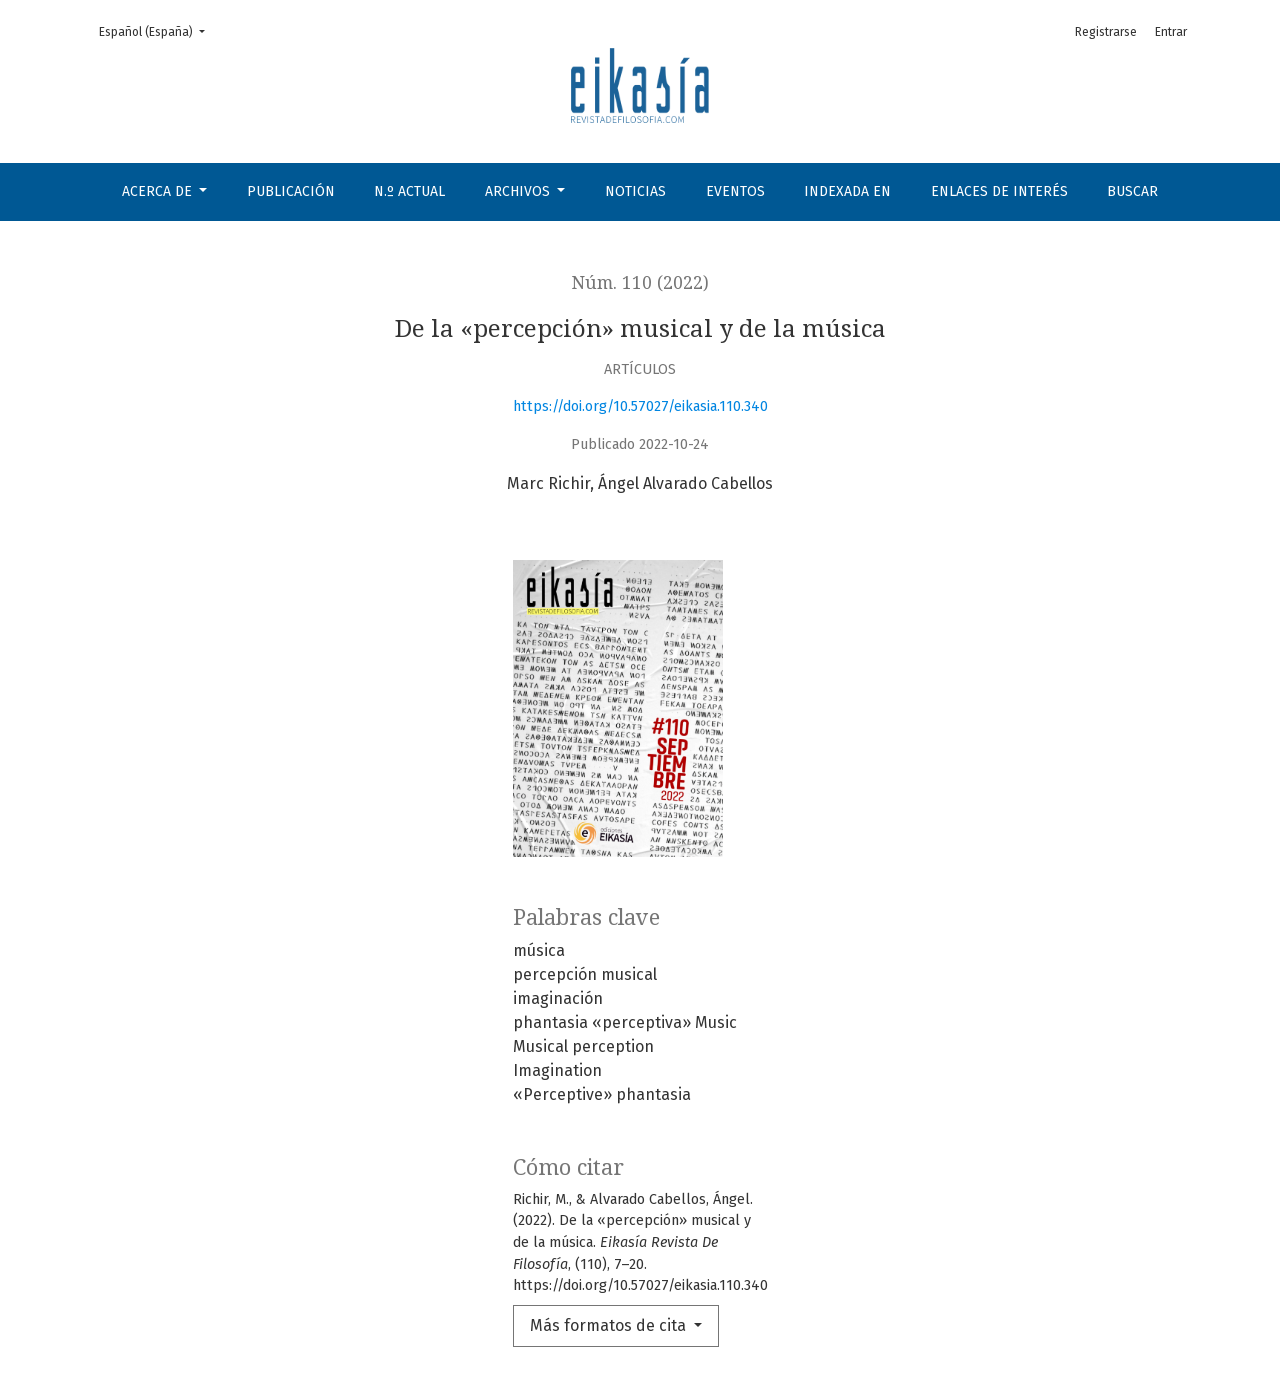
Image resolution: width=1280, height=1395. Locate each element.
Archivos (519, 191)
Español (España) (158, 30)
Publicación (291, 191)
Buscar (1132, 191)
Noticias (635, 191)
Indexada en (847, 191)
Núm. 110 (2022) (640, 283)
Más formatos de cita (610, 1325)
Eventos (735, 191)
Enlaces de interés (999, 191)
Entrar (1171, 32)
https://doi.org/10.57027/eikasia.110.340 (640, 406)
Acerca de (159, 191)
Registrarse (1106, 32)
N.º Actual (409, 191)
